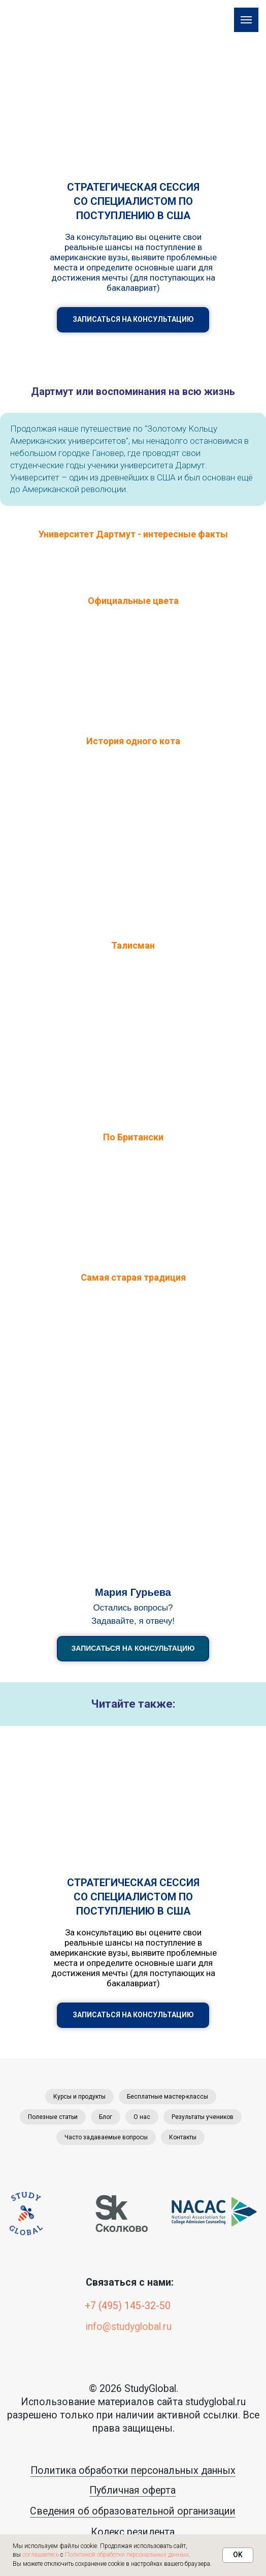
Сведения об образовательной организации (133, 2511)
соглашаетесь (40, 2554)
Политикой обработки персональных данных (127, 2554)
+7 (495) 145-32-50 (128, 2306)
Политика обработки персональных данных (133, 2470)
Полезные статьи (53, 2116)
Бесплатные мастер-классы (167, 2096)
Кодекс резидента (133, 2532)
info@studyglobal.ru (129, 2326)
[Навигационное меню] (246, 19)
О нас (142, 2116)
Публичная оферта (132, 2490)
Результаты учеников (203, 2116)
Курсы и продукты (79, 2096)
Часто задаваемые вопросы (106, 2137)
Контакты (182, 2137)
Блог (105, 2116)
